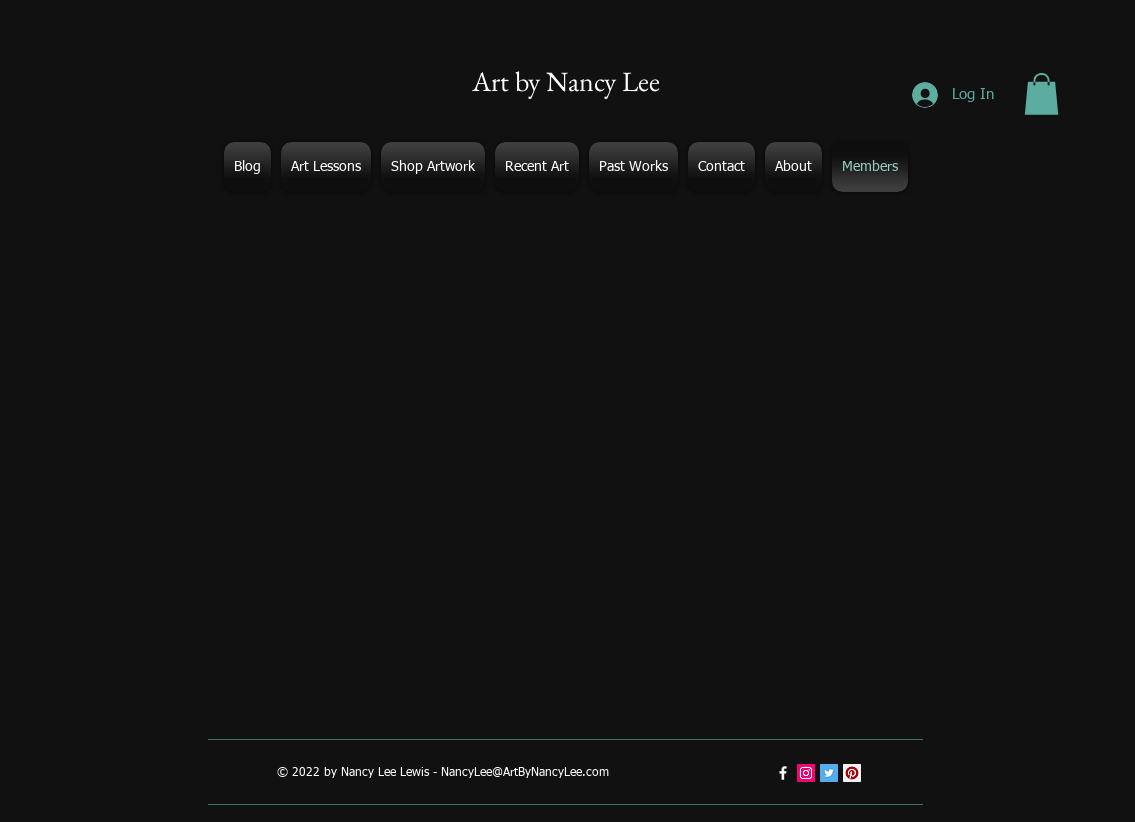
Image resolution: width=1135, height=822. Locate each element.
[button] (1041, 94)
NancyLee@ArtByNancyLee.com (525, 773)
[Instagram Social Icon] (806, 773)
